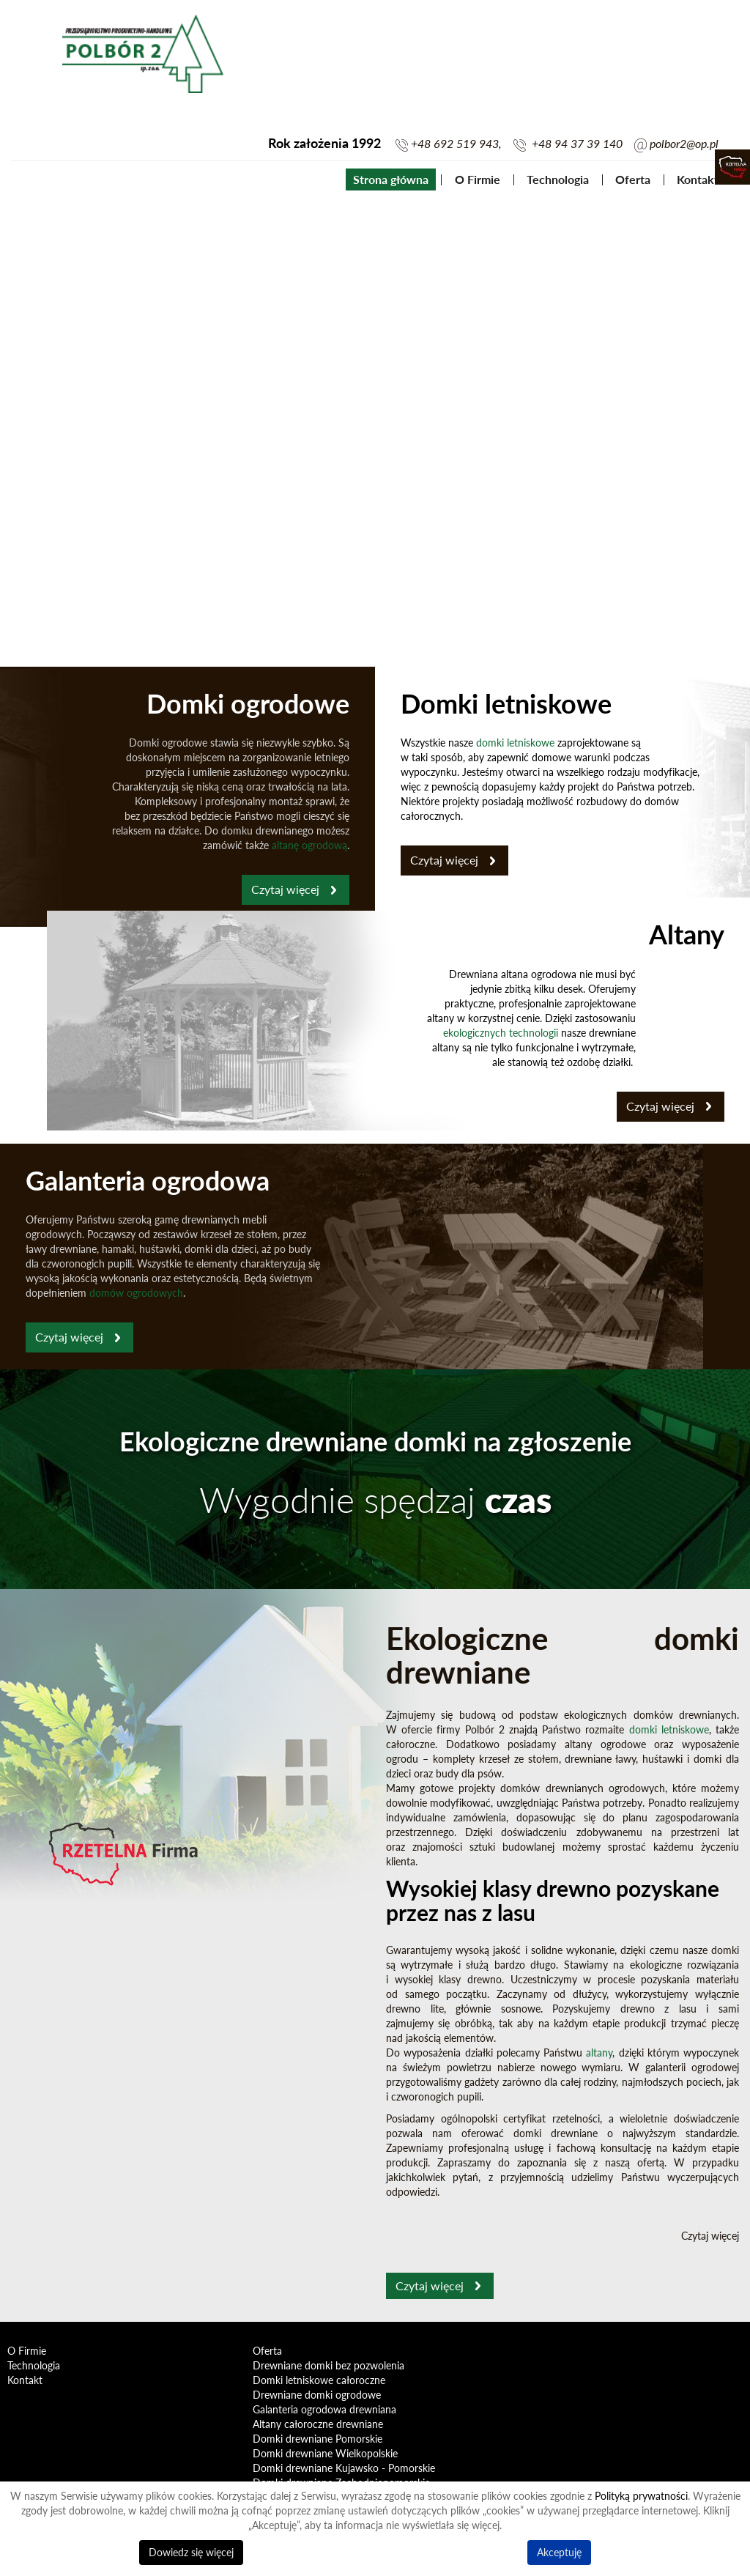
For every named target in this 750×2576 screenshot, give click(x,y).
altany (599, 2052)
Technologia (558, 179)
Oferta (632, 179)
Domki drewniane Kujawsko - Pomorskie (344, 2468)
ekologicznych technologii (500, 1033)
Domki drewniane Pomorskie (317, 2439)
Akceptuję (559, 2552)
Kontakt (698, 179)
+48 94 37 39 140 (577, 144)
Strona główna (390, 179)
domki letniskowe (515, 743)
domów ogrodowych (136, 1293)
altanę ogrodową (309, 845)
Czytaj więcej (285, 889)
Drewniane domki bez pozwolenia (328, 2365)
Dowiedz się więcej (191, 2552)
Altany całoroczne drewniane (318, 2424)
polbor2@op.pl (684, 144)
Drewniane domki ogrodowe (317, 2395)
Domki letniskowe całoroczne (319, 2380)
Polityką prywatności (641, 2496)
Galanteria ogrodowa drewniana (324, 2409)
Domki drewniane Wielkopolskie (325, 2453)
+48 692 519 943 (455, 144)
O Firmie (477, 179)
